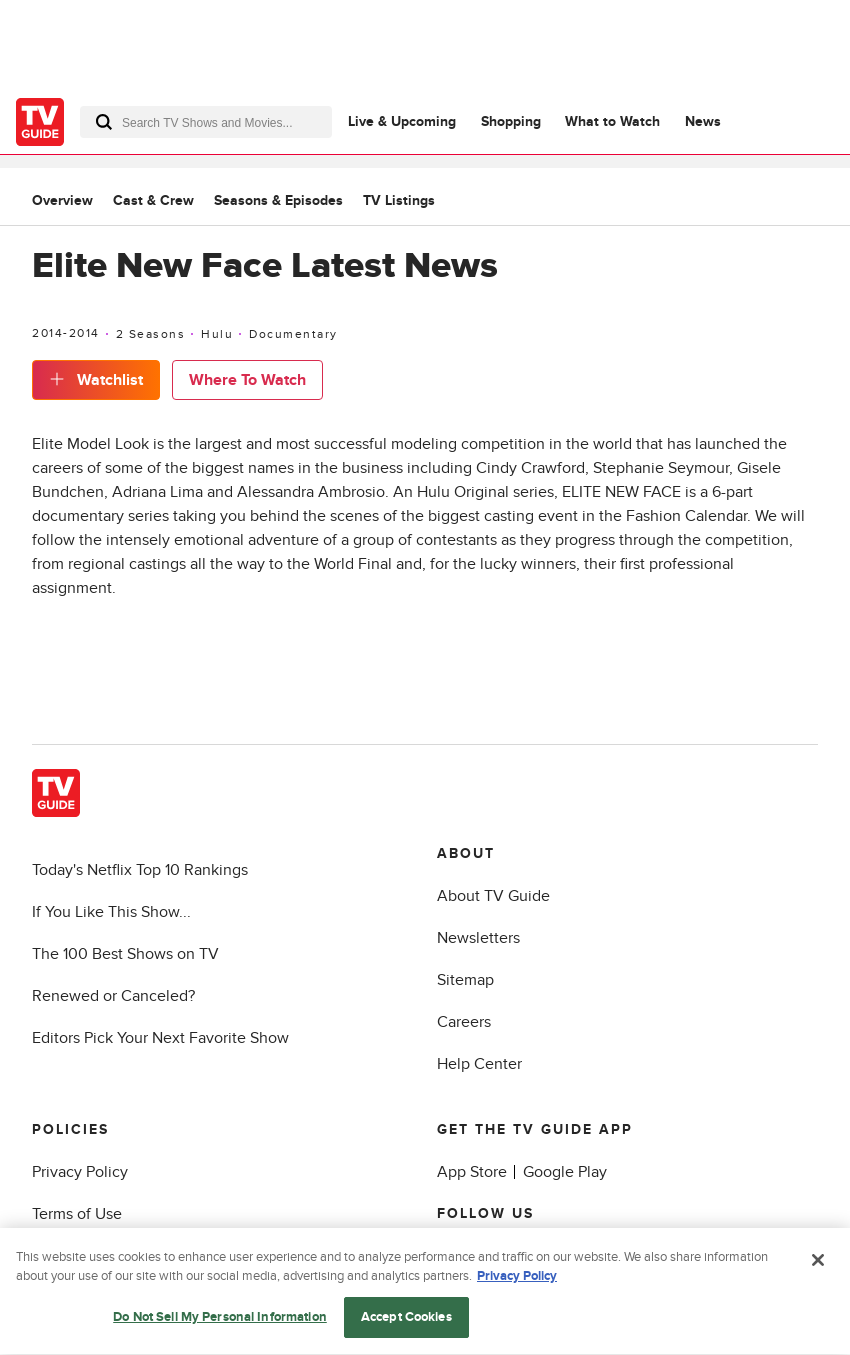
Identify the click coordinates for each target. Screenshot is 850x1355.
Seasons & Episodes (278, 200)
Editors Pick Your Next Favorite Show (160, 1038)
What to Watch (612, 121)
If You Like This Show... (111, 912)
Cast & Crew (153, 200)
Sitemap (465, 980)
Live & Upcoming (402, 121)
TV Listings (399, 200)
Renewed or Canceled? (113, 996)
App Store (472, 1172)
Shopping (511, 121)
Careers (464, 1022)
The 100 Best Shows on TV (125, 954)
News (703, 121)
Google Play (565, 1172)
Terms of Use (77, 1214)
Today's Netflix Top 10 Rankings (140, 870)
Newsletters (478, 938)
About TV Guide (493, 896)
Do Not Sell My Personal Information (220, 1321)
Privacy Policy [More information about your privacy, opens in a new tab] (517, 1280)
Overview (62, 200)
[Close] (818, 1264)
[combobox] (206, 122)
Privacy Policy (80, 1172)
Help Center (479, 1064)
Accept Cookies (406, 1321)
